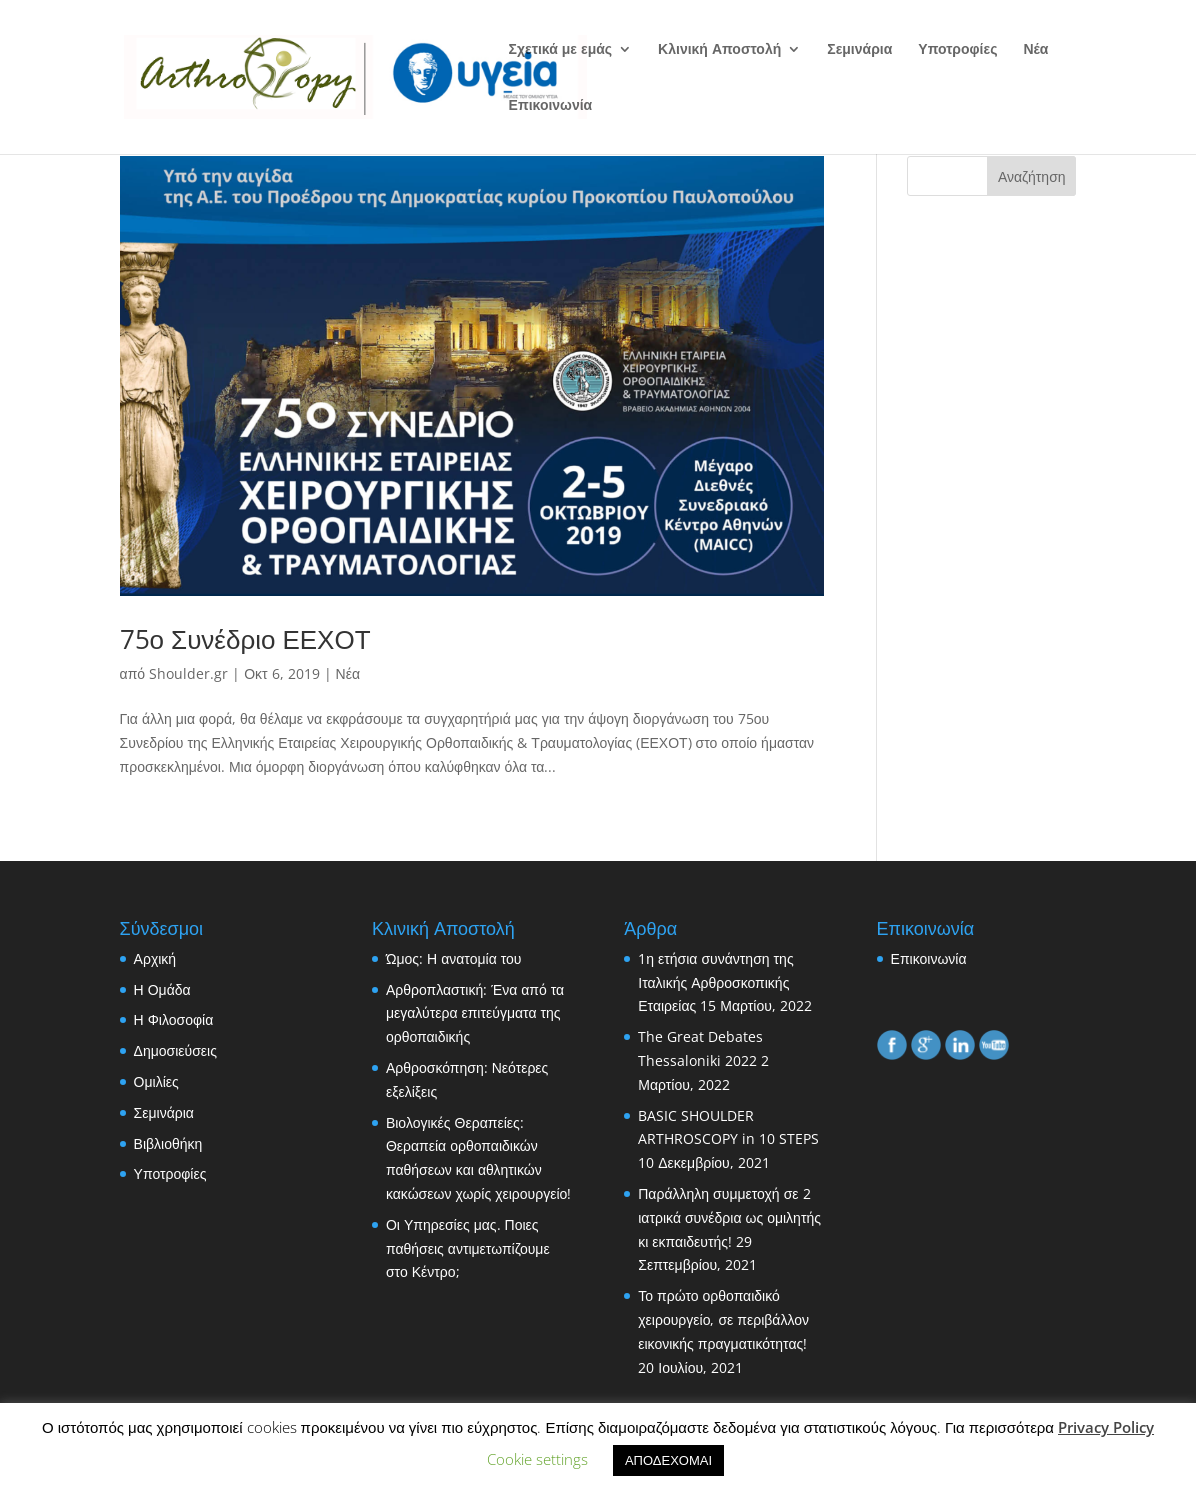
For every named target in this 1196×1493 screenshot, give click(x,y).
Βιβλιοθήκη (168, 1143)
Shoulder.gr (188, 673)
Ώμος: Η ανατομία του (454, 958)
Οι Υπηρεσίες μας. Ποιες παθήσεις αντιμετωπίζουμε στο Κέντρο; (468, 1248)
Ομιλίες (156, 1081)
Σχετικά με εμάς (561, 50)
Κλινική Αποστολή (719, 50)
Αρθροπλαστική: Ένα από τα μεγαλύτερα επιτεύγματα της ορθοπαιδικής (475, 1013)
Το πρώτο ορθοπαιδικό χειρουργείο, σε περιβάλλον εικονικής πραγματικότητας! (723, 1319)
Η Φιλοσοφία (174, 1019)
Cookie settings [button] (537, 1459)
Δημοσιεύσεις (175, 1050)
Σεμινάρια (859, 50)
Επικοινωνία (551, 106)
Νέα (1035, 50)
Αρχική (155, 958)
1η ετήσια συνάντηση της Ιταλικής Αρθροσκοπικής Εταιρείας (715, 982)
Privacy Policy (1106, 1427)
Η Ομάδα (162, 989)
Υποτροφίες (957, 50)
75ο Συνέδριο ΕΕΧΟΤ (245, 639)
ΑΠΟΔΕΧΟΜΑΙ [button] (668, 1460)
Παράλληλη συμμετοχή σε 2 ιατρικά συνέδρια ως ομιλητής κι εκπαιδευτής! (729, 1217)
